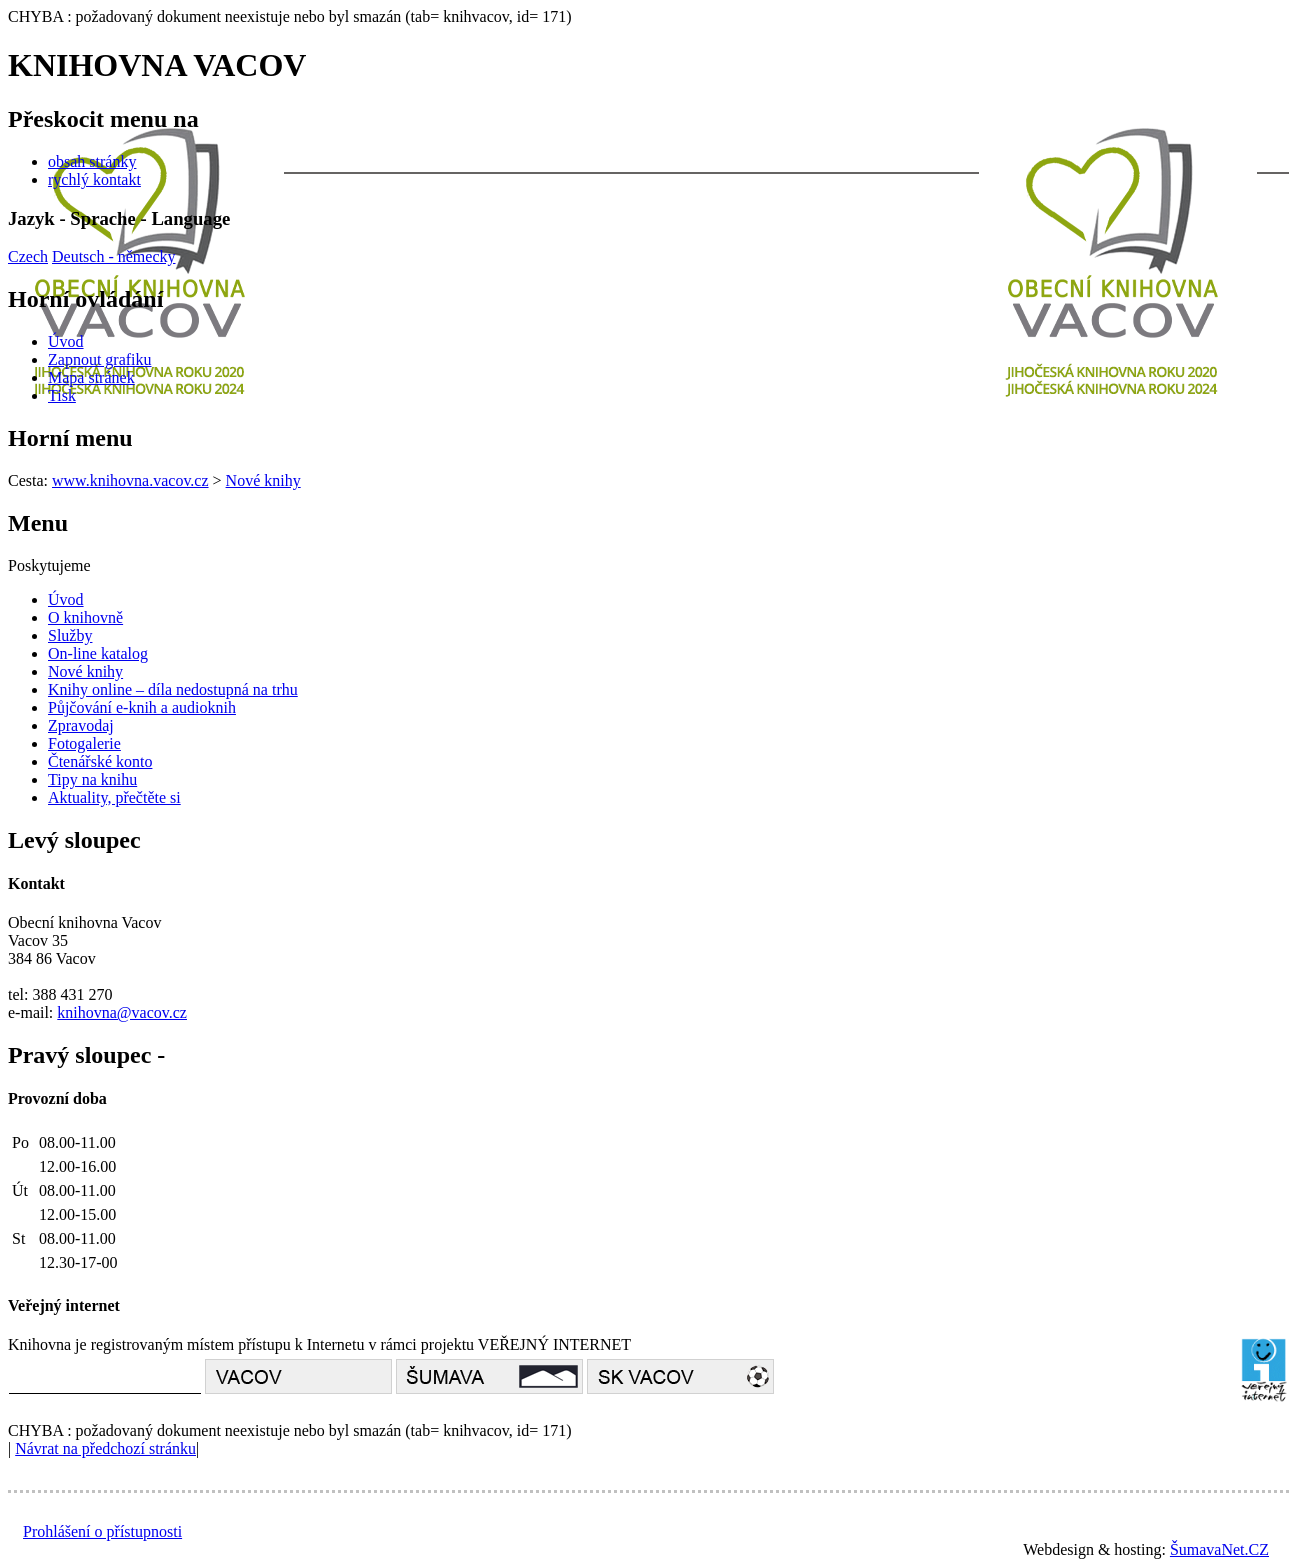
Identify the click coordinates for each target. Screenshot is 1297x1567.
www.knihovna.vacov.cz (130, 480)
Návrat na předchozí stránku (105, 1448)
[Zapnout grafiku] (100, 359)
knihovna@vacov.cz (122, 1012)
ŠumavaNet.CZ (1219, 1549)
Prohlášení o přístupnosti (102, 1531)
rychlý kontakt (94, 179)
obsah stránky (92, 161)
